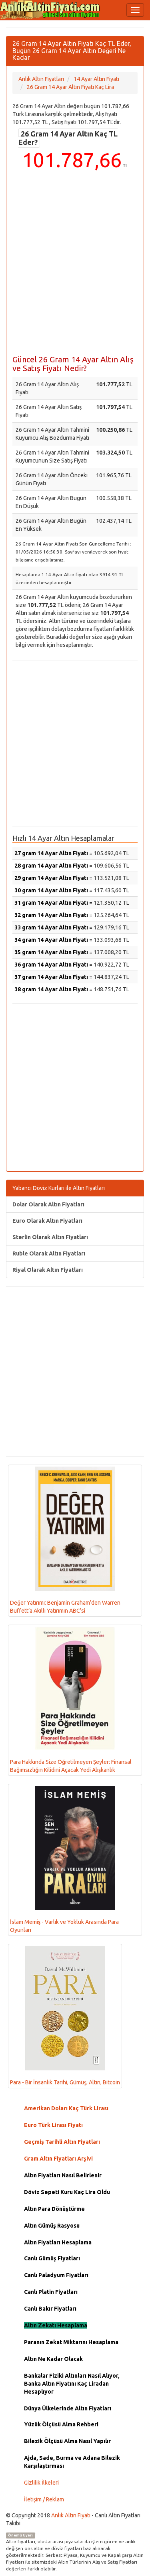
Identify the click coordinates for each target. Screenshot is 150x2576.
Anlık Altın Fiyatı (70, 2515)
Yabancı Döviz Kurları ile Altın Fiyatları (58, 1188)
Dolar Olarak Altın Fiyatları (48, 1204)
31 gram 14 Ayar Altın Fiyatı (51, 903)
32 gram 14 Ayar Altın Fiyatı (51, 915)
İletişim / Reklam (44, 2499)
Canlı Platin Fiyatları (51, 2292)
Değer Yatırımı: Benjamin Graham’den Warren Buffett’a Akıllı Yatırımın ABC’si (65, 1540)
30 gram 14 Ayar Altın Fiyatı (51, 890)
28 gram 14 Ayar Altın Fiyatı (51, 865)
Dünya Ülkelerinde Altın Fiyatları (67, 2408)
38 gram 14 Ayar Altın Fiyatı (51, 989)
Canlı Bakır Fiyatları (50, 2308)
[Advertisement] (75, 264)
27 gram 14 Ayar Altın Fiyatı (51, 853)
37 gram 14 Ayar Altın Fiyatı (51, 977)
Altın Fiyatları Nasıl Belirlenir (63, 2175)
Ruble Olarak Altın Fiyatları (48, 1253)
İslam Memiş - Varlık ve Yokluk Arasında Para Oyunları (64, 1859)
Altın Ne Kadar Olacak (53, 2359)
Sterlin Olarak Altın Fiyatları (50, 1237)
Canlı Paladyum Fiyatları (56, 2275)
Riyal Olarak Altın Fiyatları (47, 1270)
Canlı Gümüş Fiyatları (52, 2258)
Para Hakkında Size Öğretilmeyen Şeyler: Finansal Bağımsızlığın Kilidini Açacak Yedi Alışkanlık (71, 1700)
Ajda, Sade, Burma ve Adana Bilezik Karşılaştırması (72, 2462)
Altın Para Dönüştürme (54, 2209)
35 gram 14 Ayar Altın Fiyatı (51, 952)
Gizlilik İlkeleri (41, 2482)
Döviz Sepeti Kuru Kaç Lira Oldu (67, 2192)
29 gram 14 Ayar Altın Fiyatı (51, 878)
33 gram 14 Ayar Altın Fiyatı (51, 927)
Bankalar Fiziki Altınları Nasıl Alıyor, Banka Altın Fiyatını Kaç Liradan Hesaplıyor (72, 2383)
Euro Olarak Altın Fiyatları (47, 1221)
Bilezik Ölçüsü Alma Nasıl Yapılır (67, 2441)
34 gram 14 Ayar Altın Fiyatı (51, 940)
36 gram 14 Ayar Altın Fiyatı (51, 964)
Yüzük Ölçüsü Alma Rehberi (61, 2424)
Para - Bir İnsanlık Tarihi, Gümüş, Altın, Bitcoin (65, 2016)
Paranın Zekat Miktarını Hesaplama (71, 2342)
